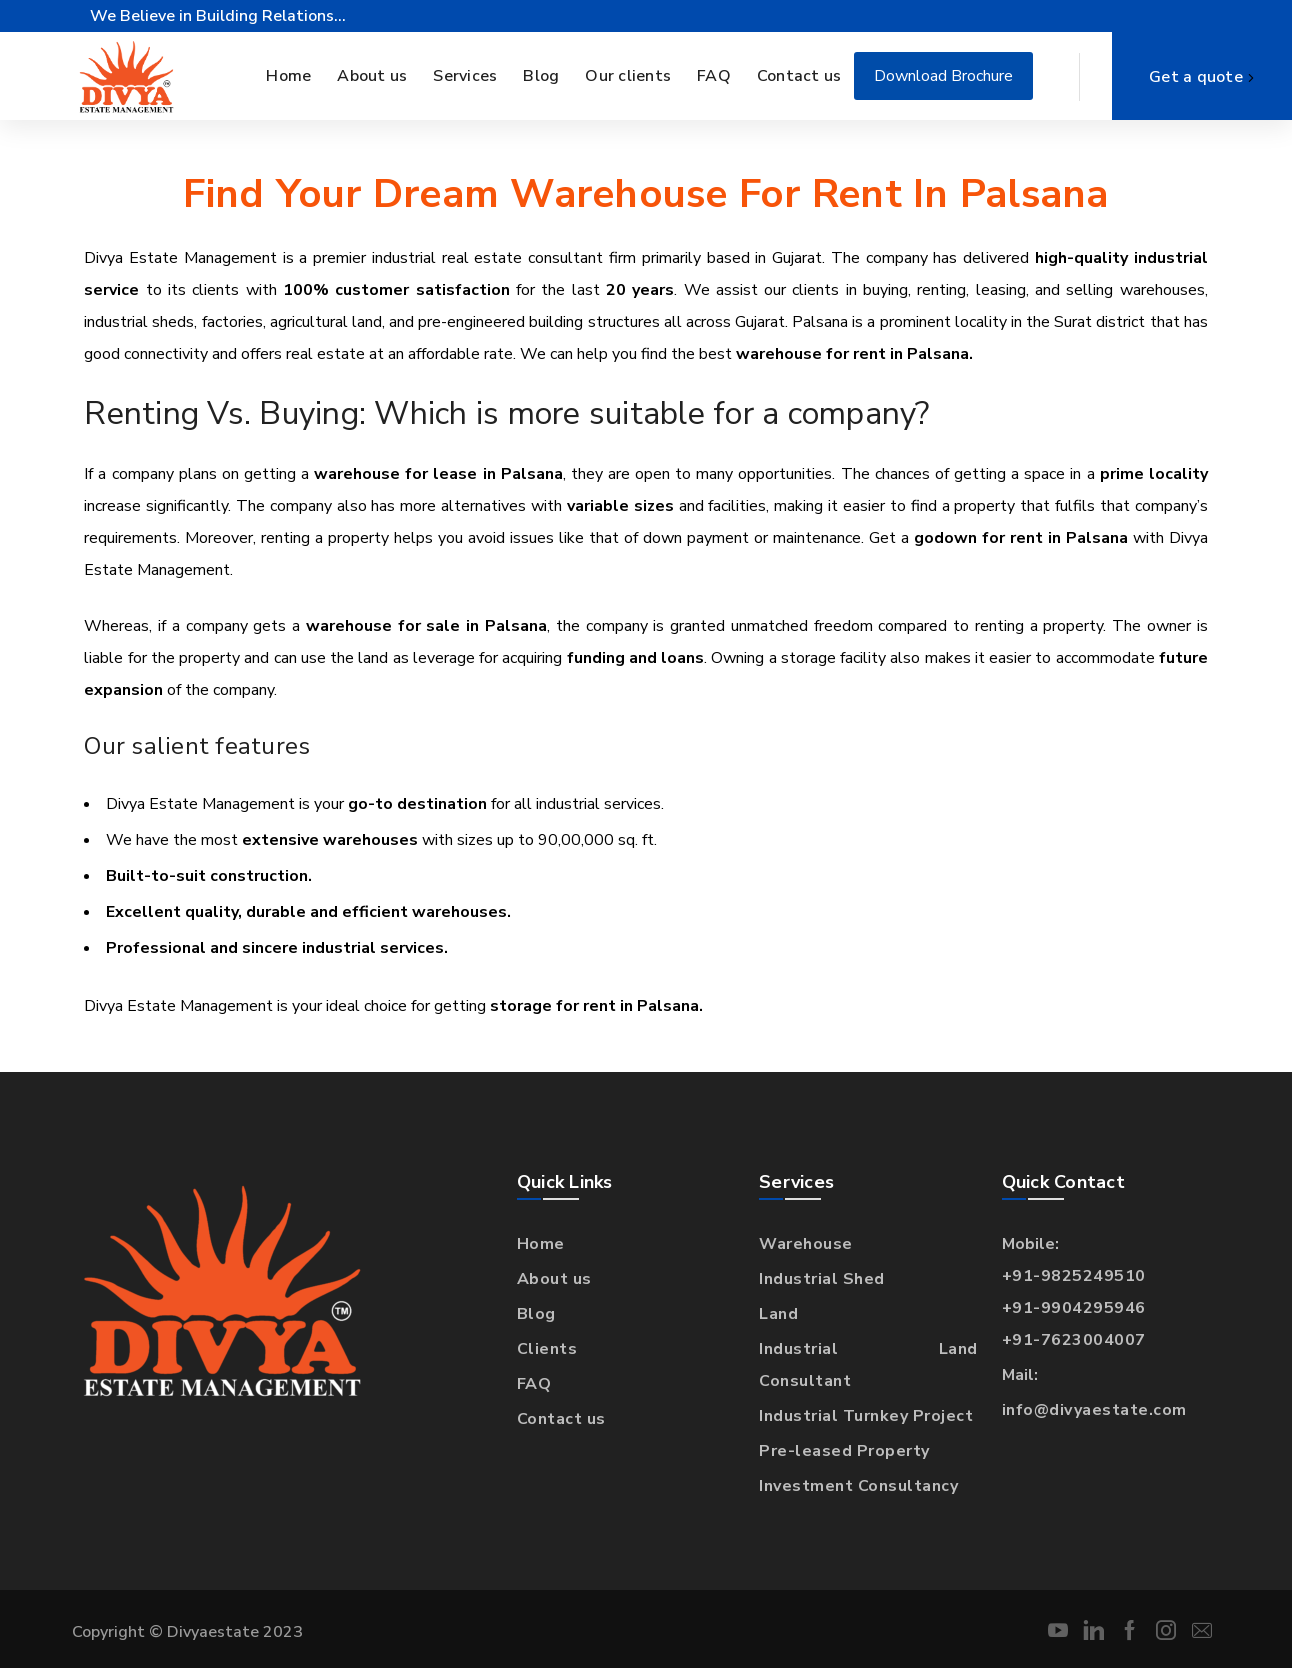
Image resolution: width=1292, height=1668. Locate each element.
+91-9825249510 (1074, 1276)
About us (554, 1279)
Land (778, 1314)
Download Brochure (943, 76)
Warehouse (806, 1244)
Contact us (561, 1419)
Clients (547, 1349)
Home (541, 1244)
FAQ (534, 1384)
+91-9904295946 (1074, 1308)
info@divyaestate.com (1094, 1410)
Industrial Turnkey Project (866, 1416)
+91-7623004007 (1074, 1340)
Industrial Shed (822, 1279)
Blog (536, 1314)
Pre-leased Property (844, 1451)
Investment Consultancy (858, 1486)
